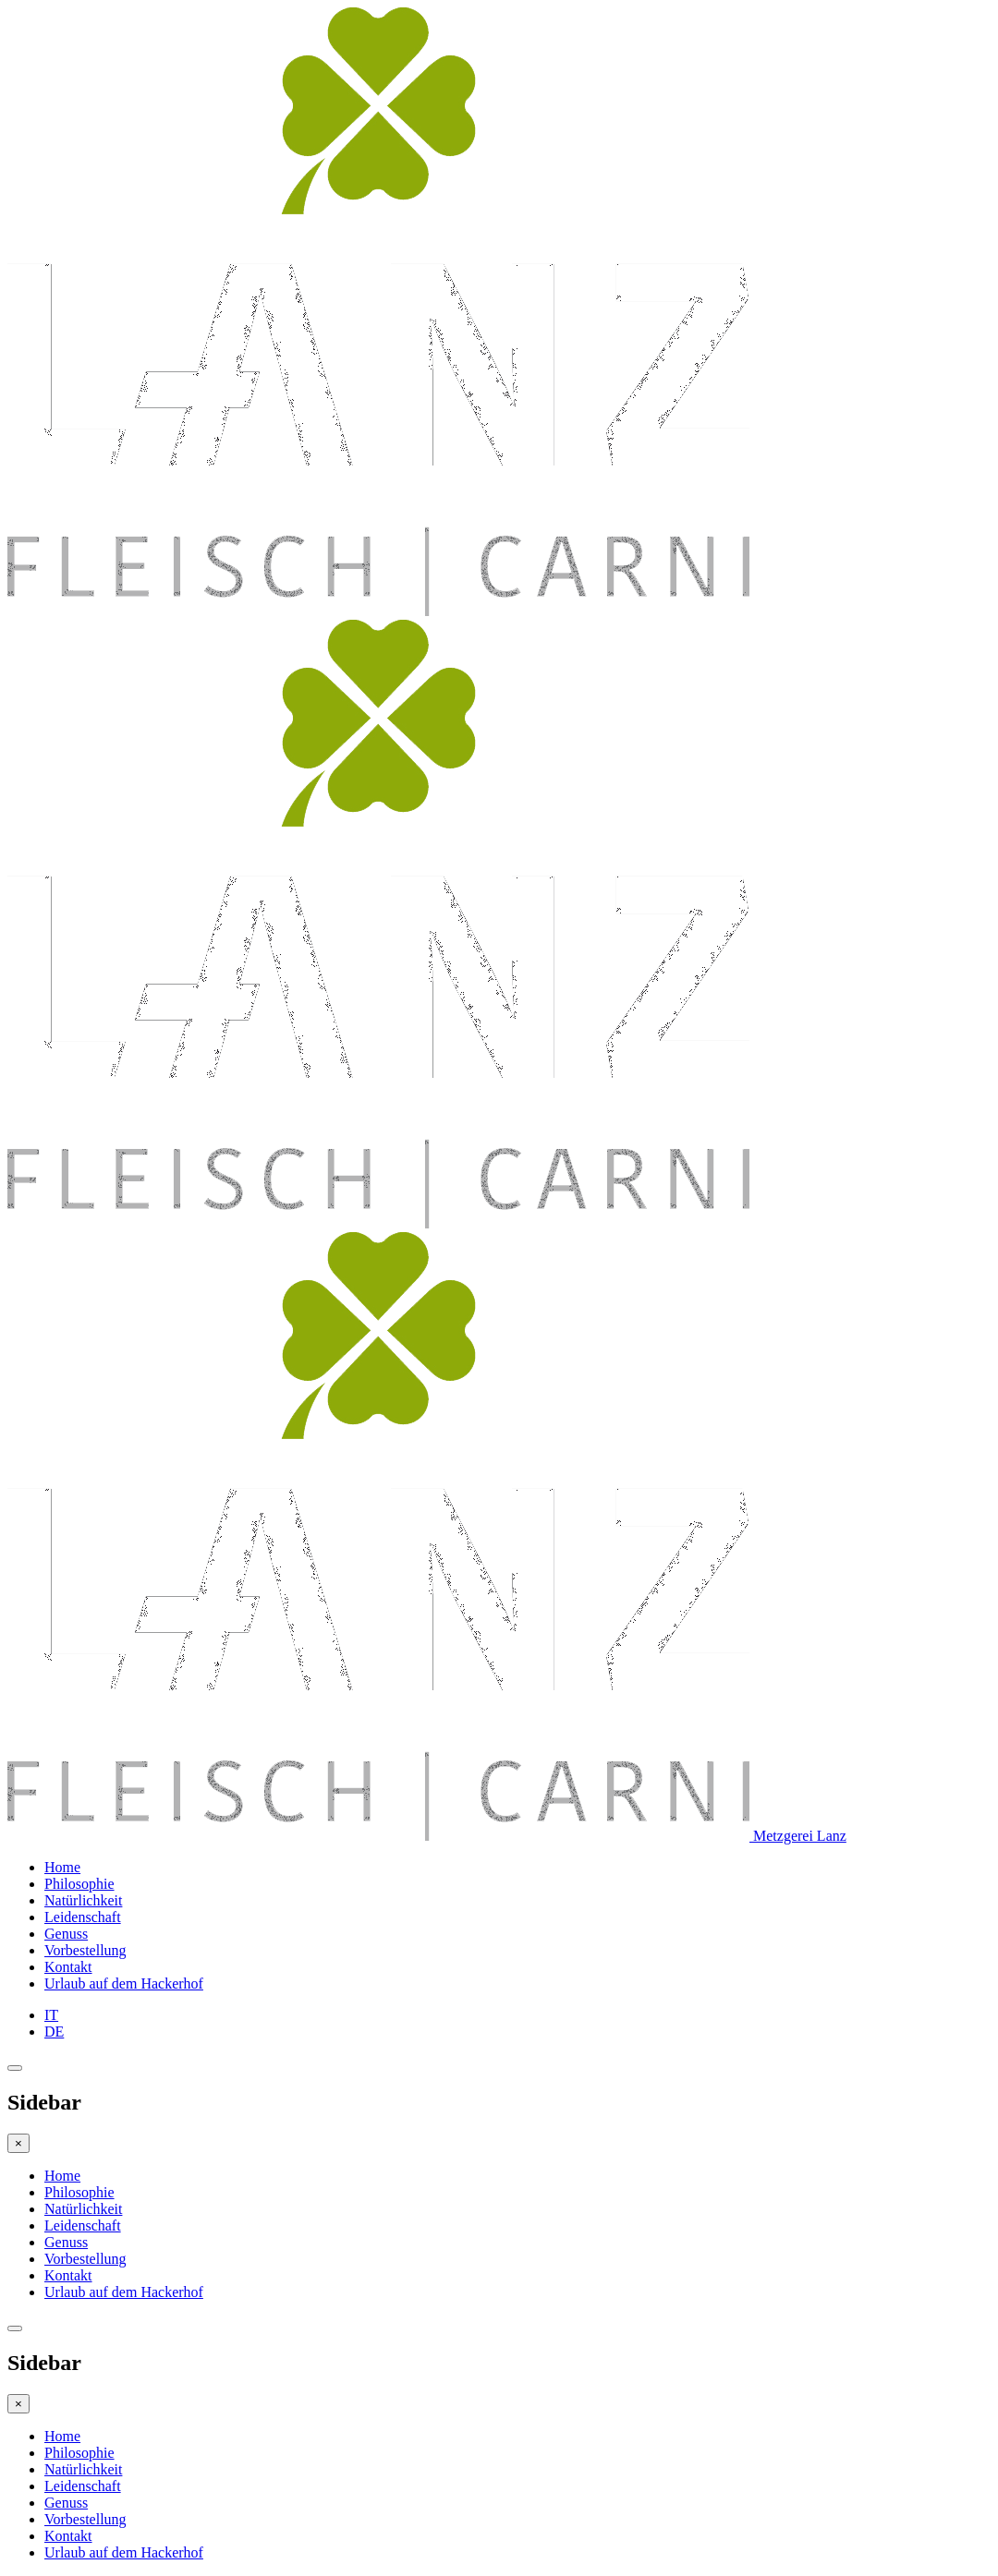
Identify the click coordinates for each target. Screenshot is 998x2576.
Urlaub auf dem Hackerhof (123, 1983)
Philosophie (79, 1884)
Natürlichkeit (83, 1900)
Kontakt (68, 1967)
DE (54, 2031)
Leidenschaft (82, 1917)
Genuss (66, 1933)
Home (62, 1867)
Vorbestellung (85, 1950)
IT (51, 2015)
